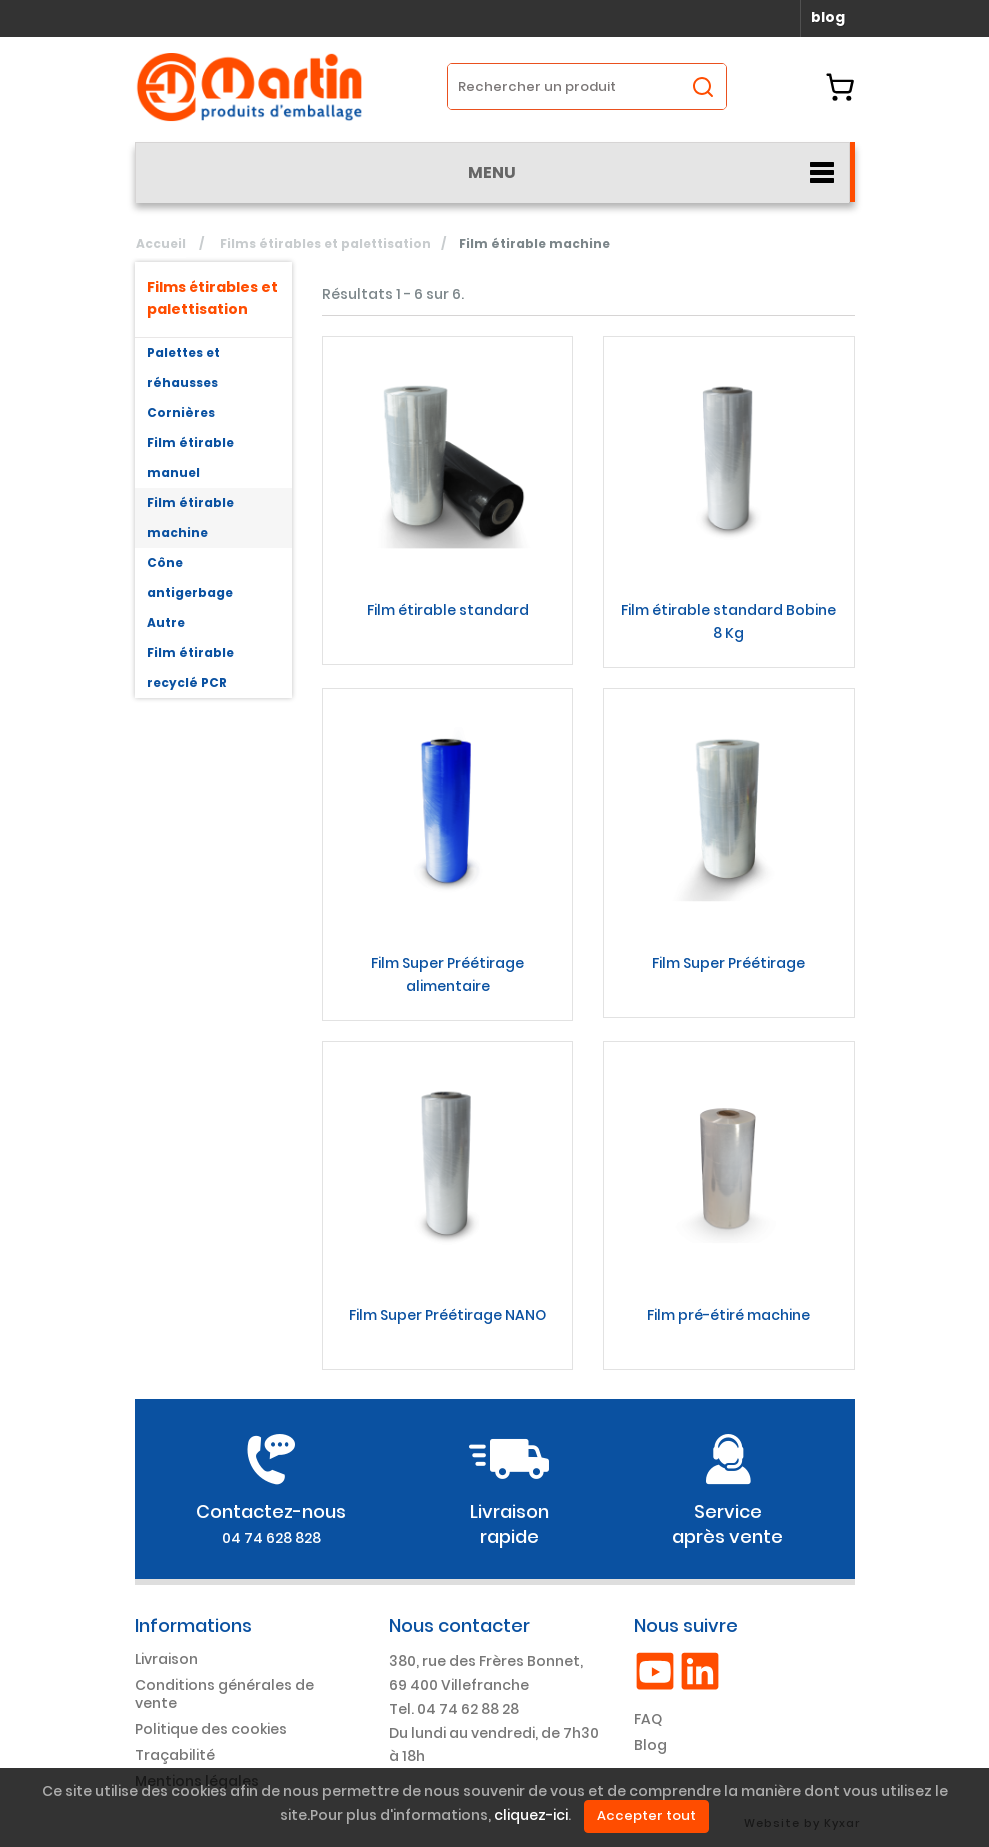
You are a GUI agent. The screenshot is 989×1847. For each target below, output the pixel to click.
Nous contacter (459, 1625)
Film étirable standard (448, 610)
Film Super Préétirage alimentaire (447, 974)
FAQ (648, 1719)
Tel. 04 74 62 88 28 (454, 1709)
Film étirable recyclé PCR (190, 667)
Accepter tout (646, 1815)
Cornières (181, 412)
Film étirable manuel (190, 457)
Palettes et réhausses (183, 367)
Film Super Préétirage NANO (447, 1315)
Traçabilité (175, 1755)
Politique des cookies (211, 1729)
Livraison (166, 1659)
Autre (166, 622)
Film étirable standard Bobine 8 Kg (728, 621)
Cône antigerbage (190, 577)
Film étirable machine (190, 517)
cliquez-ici (531, 1816)
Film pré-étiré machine (728, 1315)
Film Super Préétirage (728, 963)
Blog (650, 1745)
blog (828, 17)
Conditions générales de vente (224, 1694)
